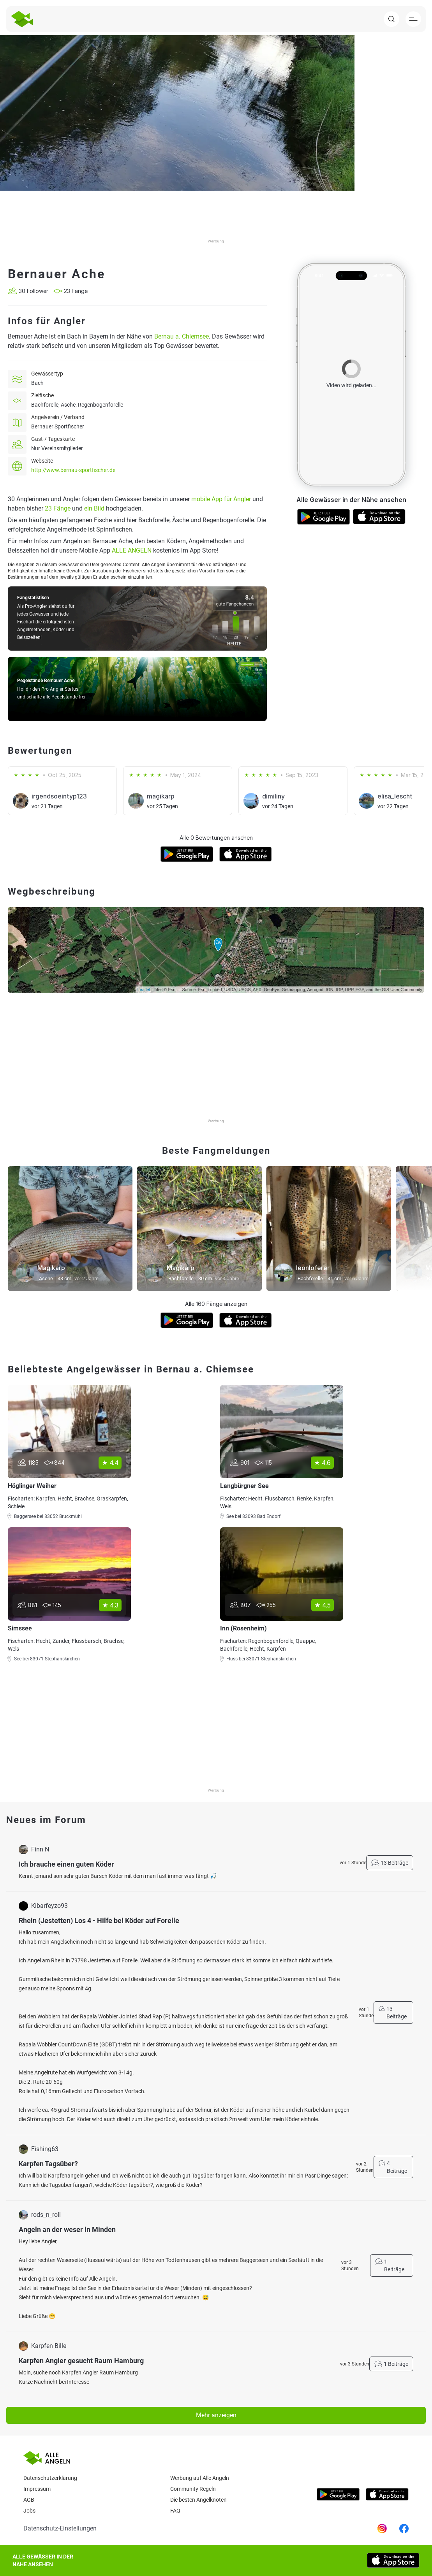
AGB (28, 2500)
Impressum (37, 2489)
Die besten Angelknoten (198, 2500)
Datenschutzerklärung (50, 2478)
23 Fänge (58, 508)
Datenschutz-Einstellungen (60, 2528)
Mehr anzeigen (216, 2415)
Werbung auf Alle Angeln (199, 2478)
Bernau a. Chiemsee (181, 336)
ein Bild (94, 508)
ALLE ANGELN (132, 550)
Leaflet (144, 989)
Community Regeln (193, 2489)
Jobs (29, 2511)
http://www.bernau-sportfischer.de (73, 470)
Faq (175, 2511)
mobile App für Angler (221, 499)
